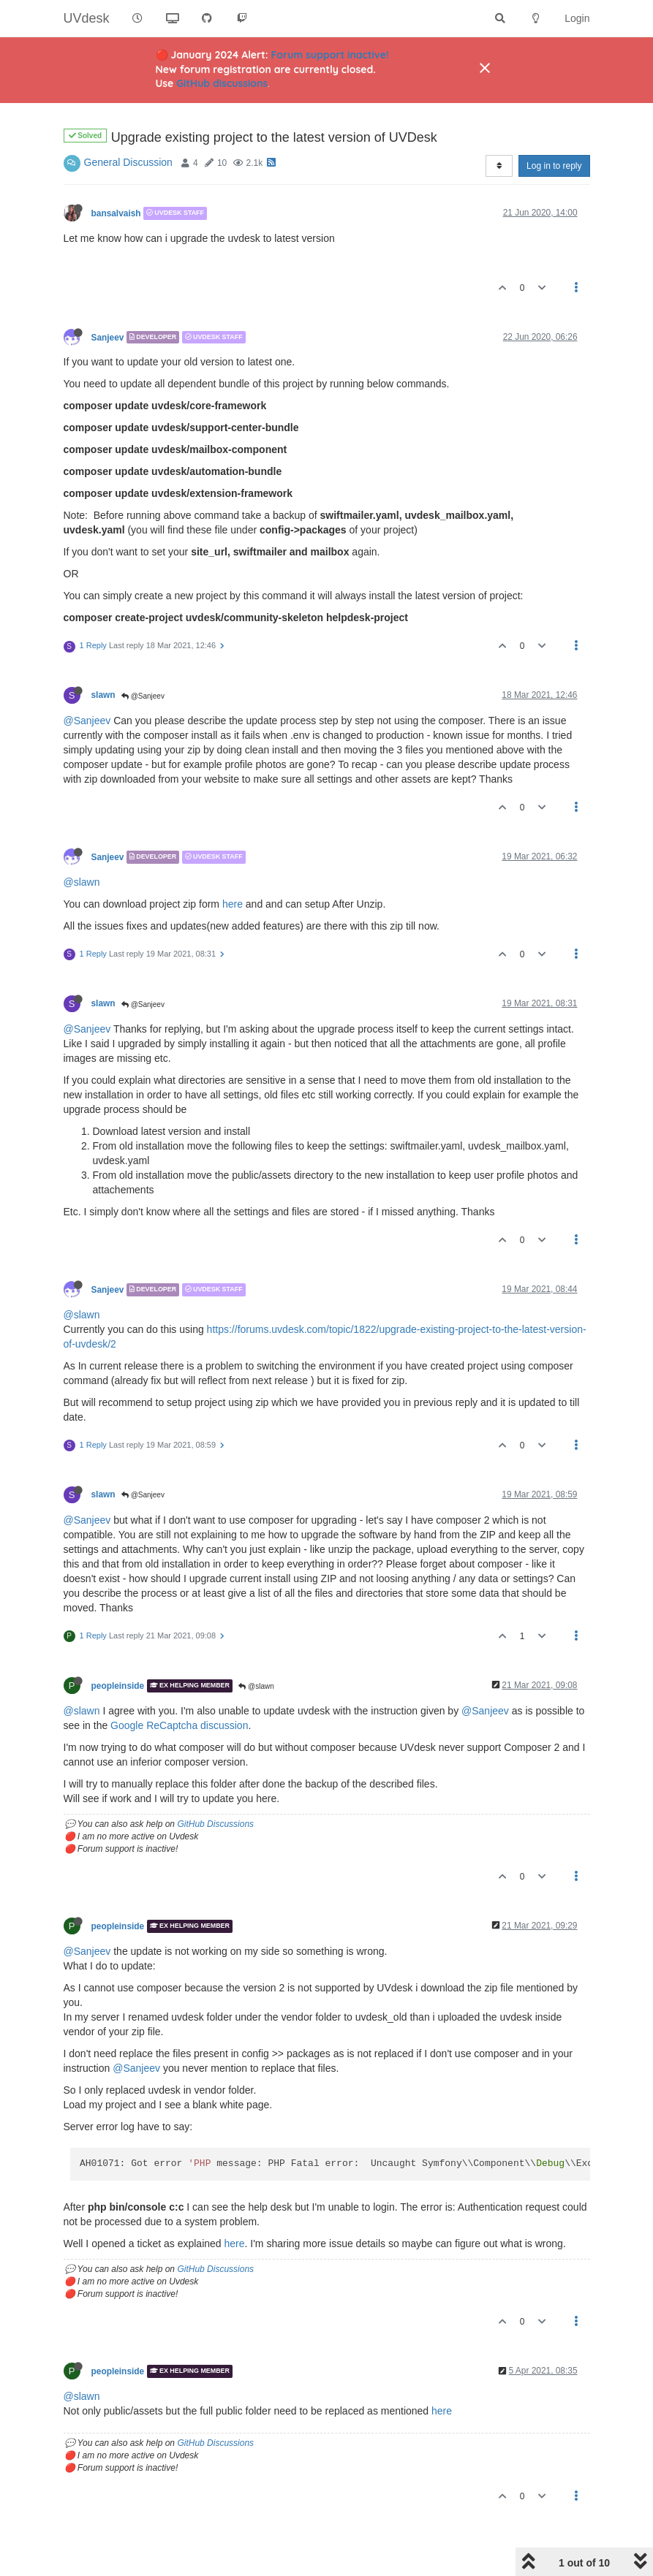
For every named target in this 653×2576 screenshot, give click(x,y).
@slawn (82, 882)
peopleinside (118, 1686)
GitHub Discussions (215, 1824)
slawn (103, 695)
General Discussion (128, 162)
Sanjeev (107, 337)
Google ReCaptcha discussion (179, 1725)
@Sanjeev (143, 696)
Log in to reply (553, 166)
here (232, 904)
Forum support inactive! (330, 54)
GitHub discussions (222, 83)
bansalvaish (116, 213)
